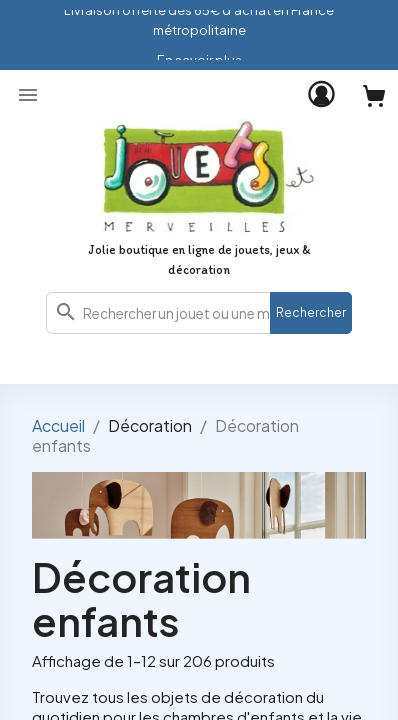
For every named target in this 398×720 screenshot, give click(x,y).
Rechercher (311, 312)
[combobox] (199, 313)
